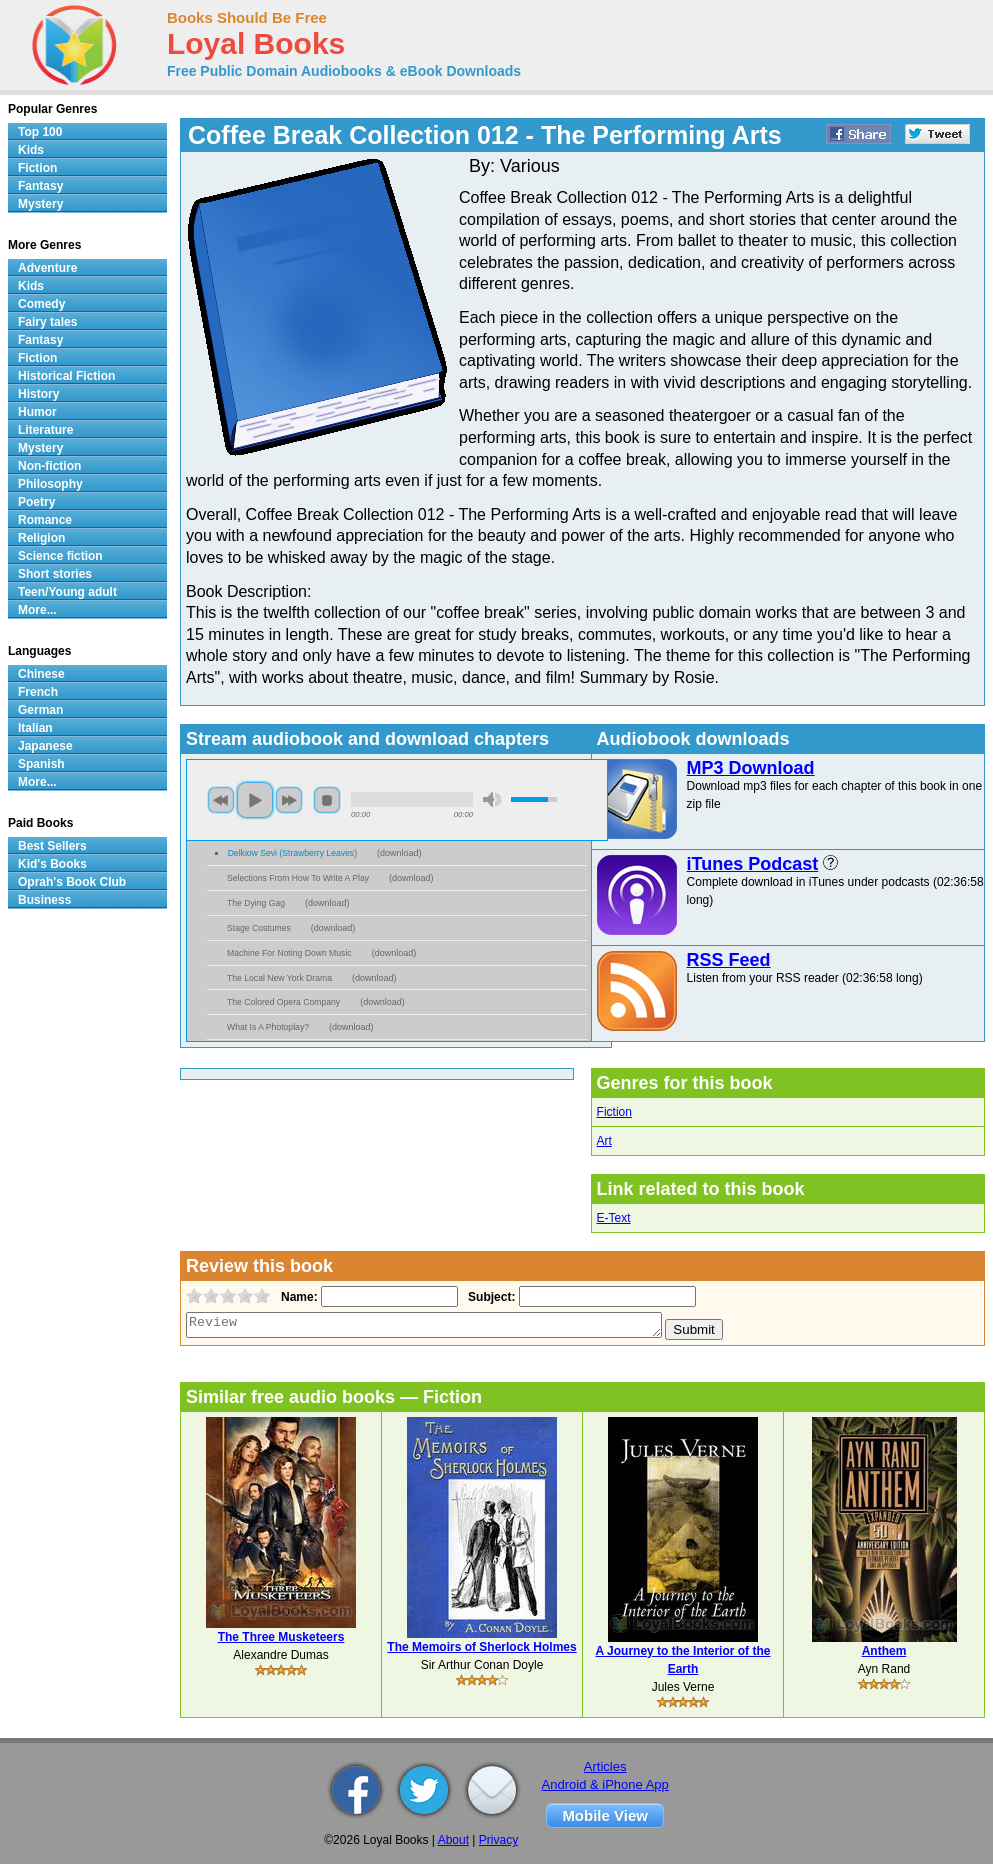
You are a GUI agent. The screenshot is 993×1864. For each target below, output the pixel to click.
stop (327, 800)
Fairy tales (47, 322)
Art (604, 1141)
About (453, 1840)
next (289, 800)
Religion (41, 538)
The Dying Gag (256, 903)
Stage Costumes (259, 928)
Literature (45, 430)
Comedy (41, 304)
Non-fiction (49, 466)
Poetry (36, 502)
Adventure (47, 268)
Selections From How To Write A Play (298, 878)
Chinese (41, 674)
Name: (297, 1297)
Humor (37, 412)
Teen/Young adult (67, 592)
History (38, 394)
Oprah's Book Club (72, 882)
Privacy (498, 1840)
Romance (45, 520)
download (399, 853)
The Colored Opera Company (283, 1002)
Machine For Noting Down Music (289, 953)
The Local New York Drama (279, 978)
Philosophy (50, 484)
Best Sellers (52, 846)
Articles (605, 1766)
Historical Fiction (66, 376)
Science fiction (60, 556)
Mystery (40, 204)
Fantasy (40, 186)
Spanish (41, 764)
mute (492, 799)
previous (221, 800)
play (255, 800)
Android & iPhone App (605, 1784)
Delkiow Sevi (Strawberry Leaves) (292, 853)
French (38, 692)
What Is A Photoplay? (268, 1027)
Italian (35, 728)
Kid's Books (52, 864)
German (40, 710)
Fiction (614, 1112)
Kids (31, 150)
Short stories (55, 574)
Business (44, 900)
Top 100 (40, 132)
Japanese (45, 746)
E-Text (614, 1218)
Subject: (489, 1297)
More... (37, 610)
